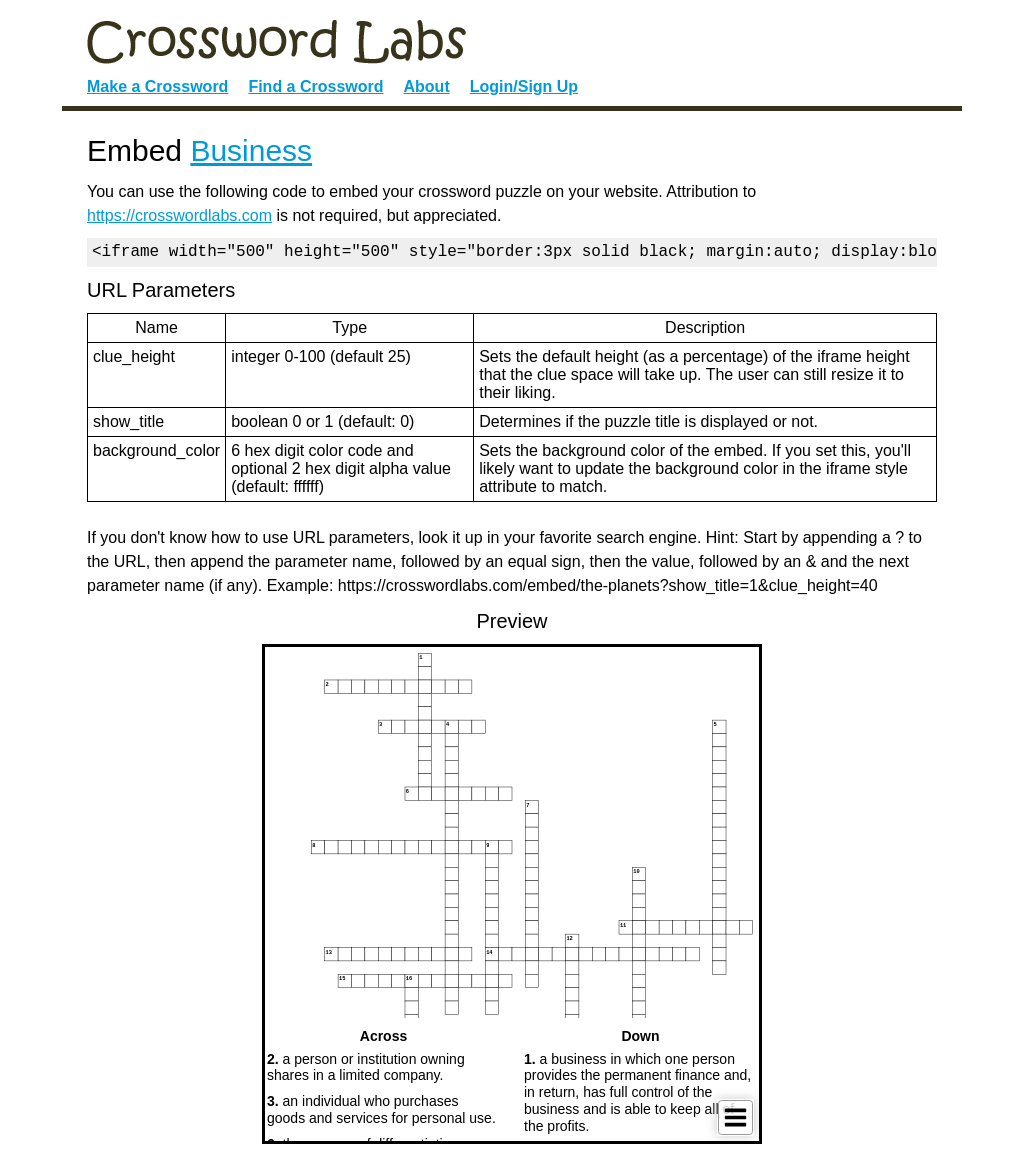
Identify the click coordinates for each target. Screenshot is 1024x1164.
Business (251, 150)
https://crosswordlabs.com (179, 215)
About (427, 86)
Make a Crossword (157, 86)
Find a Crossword (315, 86)
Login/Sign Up (524, 86)
